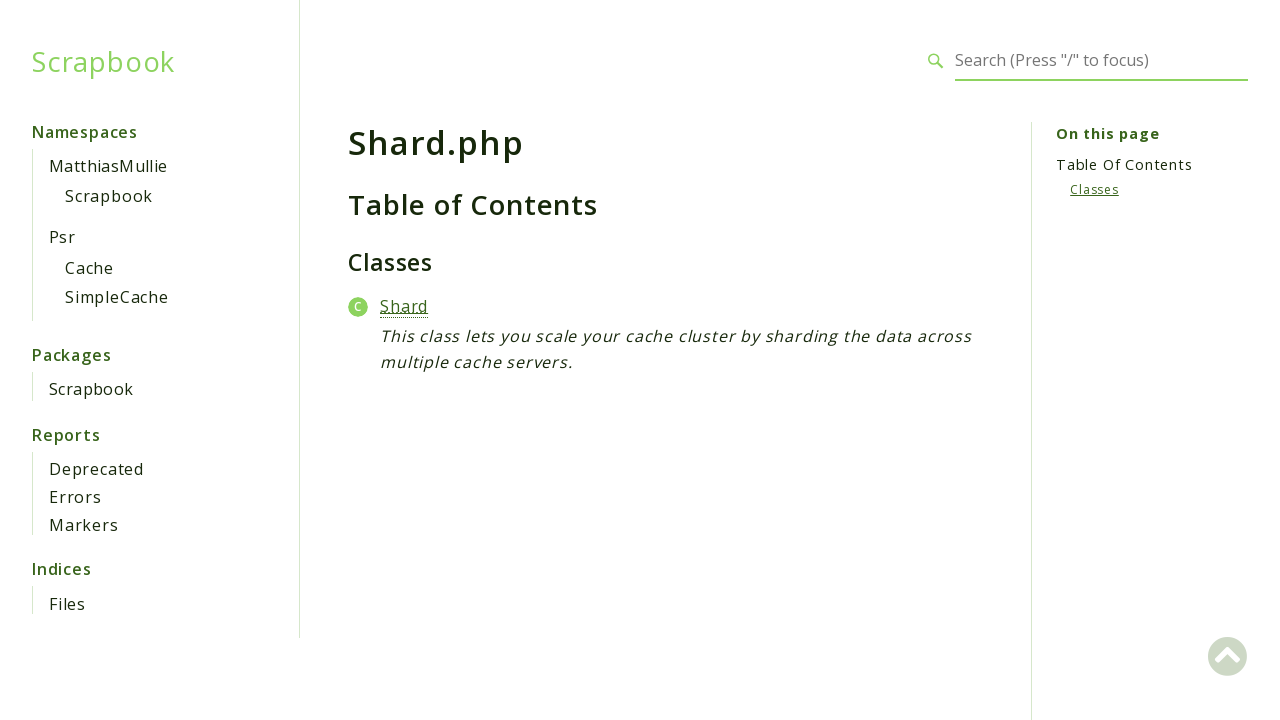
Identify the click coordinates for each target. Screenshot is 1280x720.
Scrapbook (103, 61)
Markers (84, 525)
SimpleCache (117, 297)
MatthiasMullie (108, 166)
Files (67, 604)
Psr (62, 237)
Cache (89, 268)
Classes (1094, 189)
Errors (75, 497)
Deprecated (96, 469)
